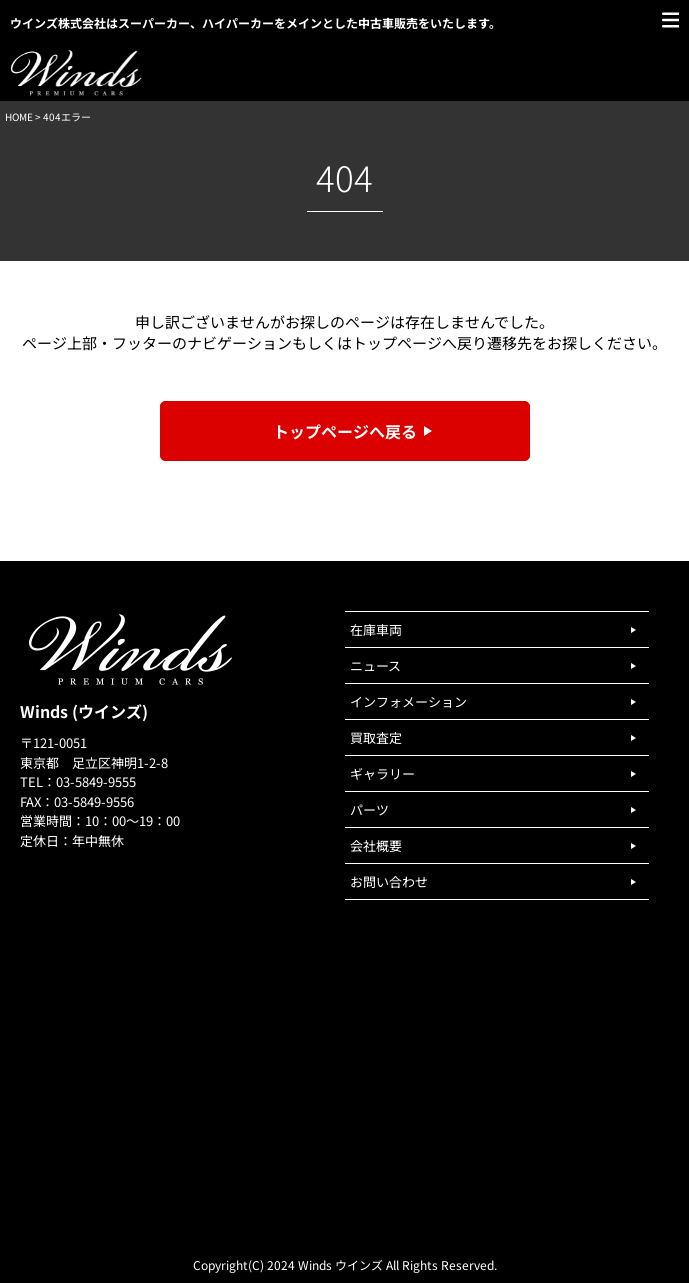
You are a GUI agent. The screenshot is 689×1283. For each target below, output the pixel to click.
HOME (19, 116)
